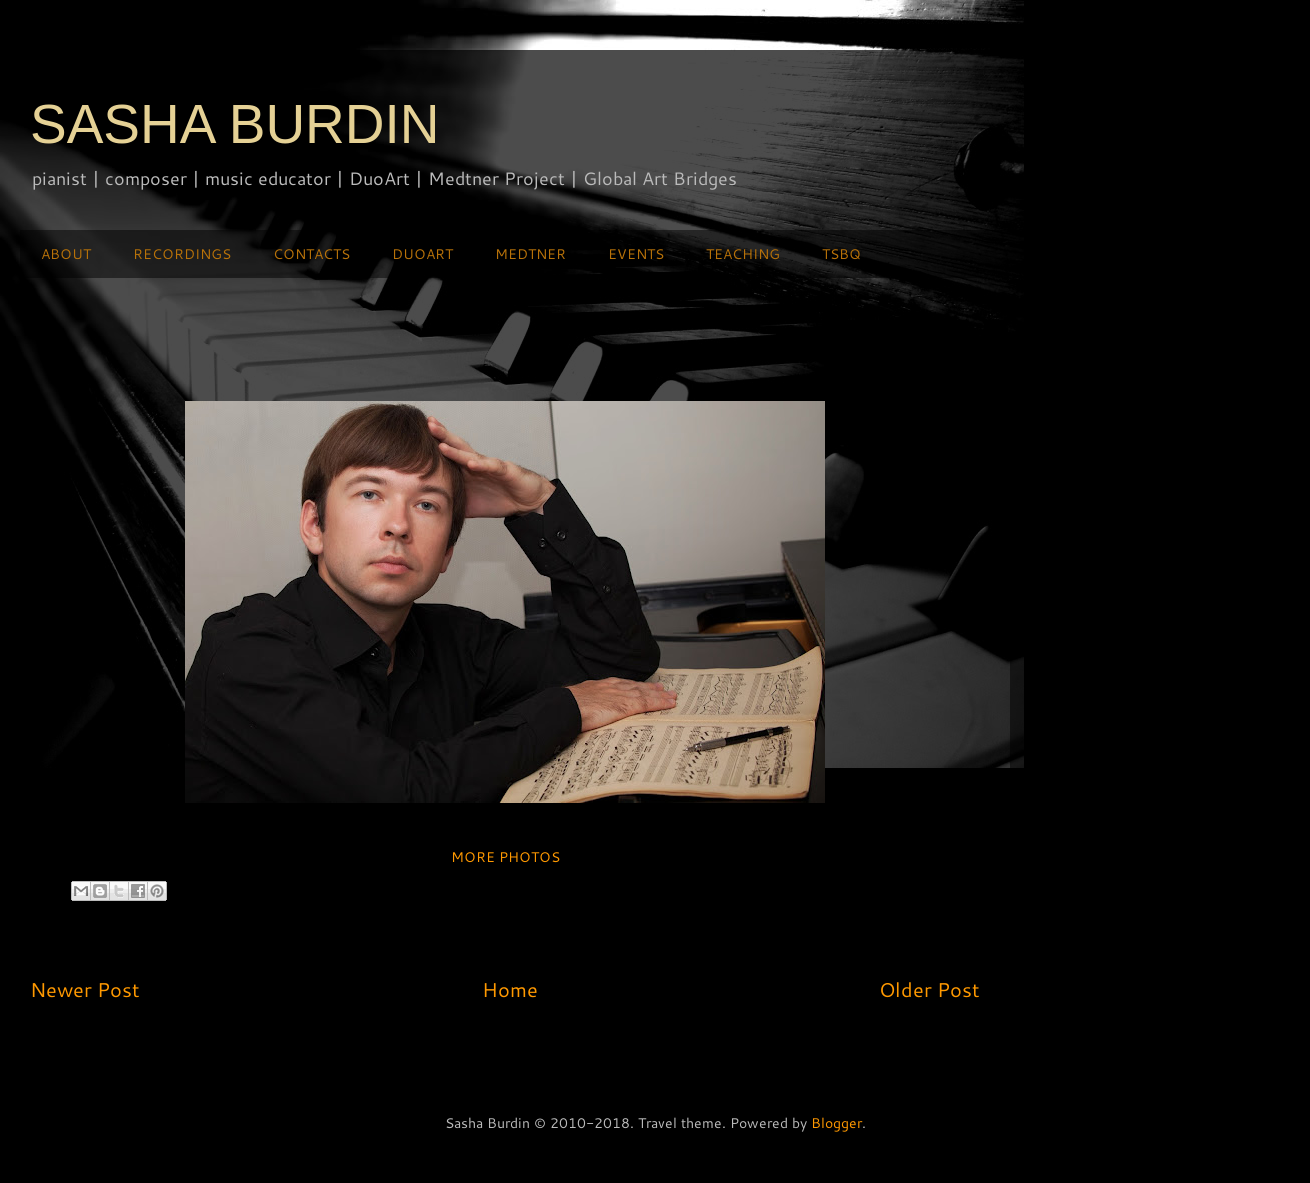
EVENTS (636, 254)
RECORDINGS (182, 254)
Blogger (836, 1123)
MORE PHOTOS (505, 857)
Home (510, 989)
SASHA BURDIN (235, 124)
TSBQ (841, 254)
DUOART (422, 254)
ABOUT (66, 254)
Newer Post (85, 989)
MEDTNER (530, 254)
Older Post (929, 989)
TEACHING (743, 254)
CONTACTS (311, 254)
